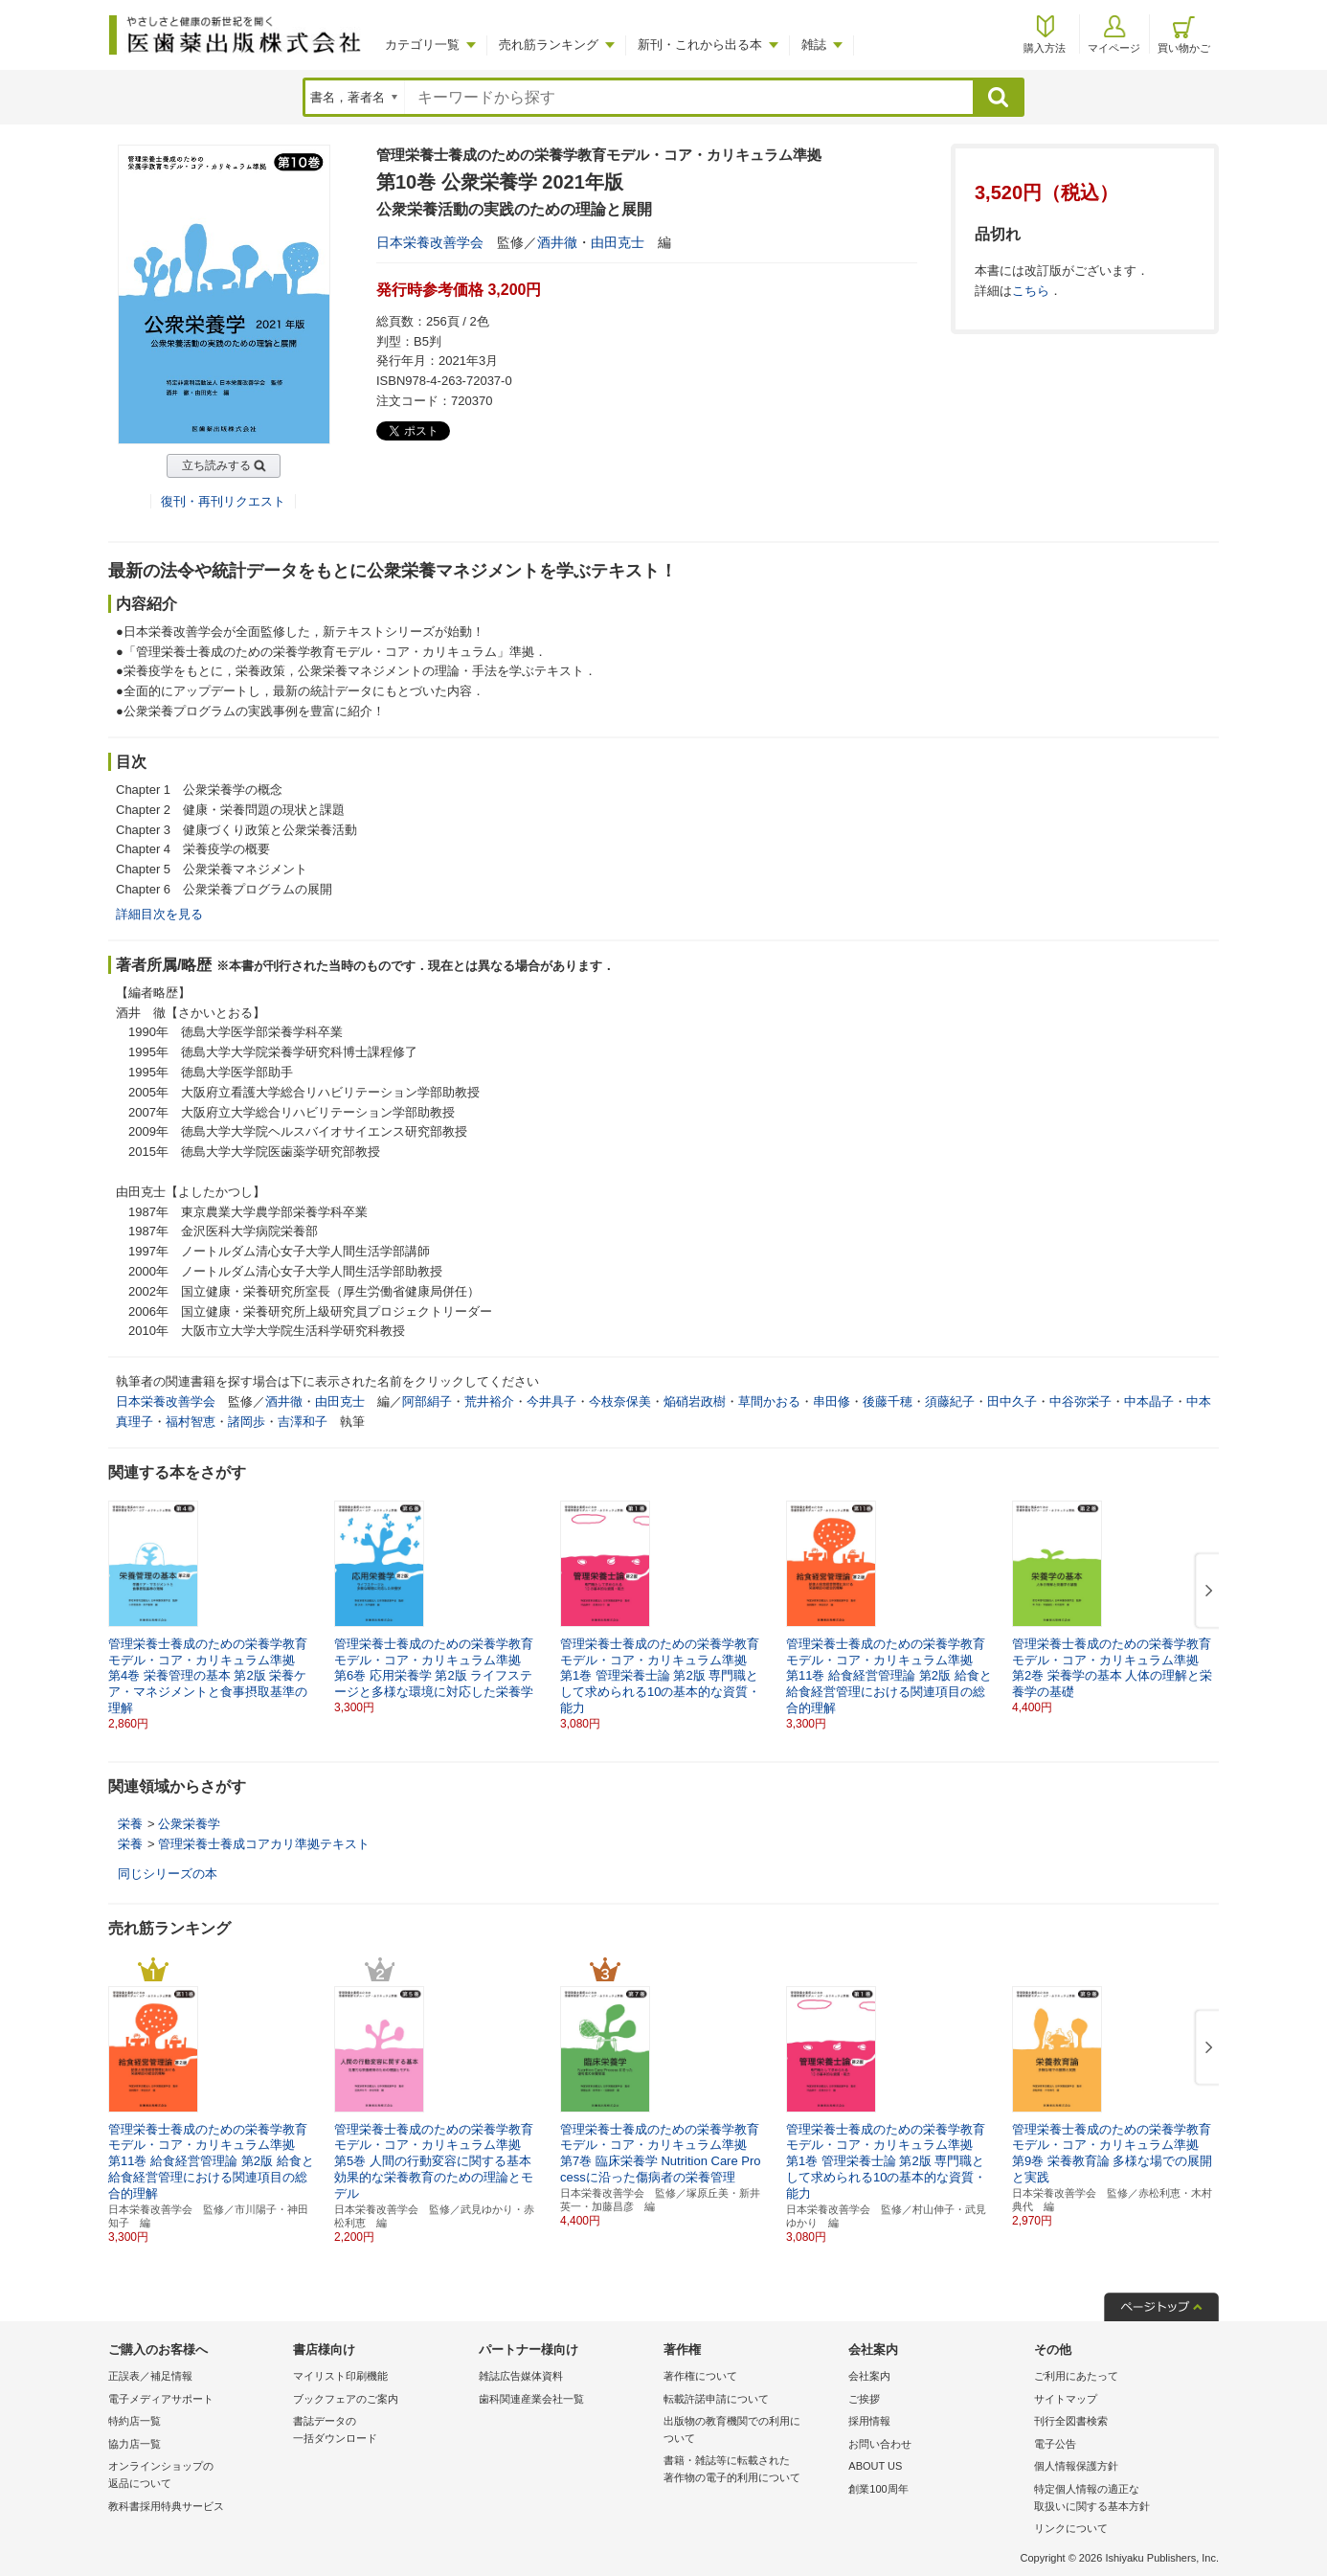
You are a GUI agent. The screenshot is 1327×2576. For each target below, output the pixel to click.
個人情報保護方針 (1076, 2466)
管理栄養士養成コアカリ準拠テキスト (264, 1844)
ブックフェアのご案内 (345, 2399)
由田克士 (617, 242)
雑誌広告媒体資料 (521, 2376)
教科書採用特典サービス (166, 2506)
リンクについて (1071, 2528)
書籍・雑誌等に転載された (751, 2470)
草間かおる (769, 1401)
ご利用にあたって (1076, 2376)
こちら (1030, 290)
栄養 (130, 1824)
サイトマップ (1065, 2399)
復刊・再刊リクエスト (223, 501)
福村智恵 (190, 1421)
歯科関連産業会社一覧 (531, 2399)
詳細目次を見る (159, 914)
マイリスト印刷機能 (340, 2376)
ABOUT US (875, 2466)
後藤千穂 (887, 1401)
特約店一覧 (134, 2421)
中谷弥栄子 (1080, 1401)
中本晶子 (1149, 1401)
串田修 (831, 1401)
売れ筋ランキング (548, 44)
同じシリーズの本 (167, 1873)
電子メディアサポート (161, 2399)
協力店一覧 (134, 2444)
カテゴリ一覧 (422, 44)
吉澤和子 (302, 1421)
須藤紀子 (950, 1401)
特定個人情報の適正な (1121, 2499)
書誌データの (380, 2431)
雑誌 (813, 44)
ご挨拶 (864, 2399)
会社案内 (869, 2376)
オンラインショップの (195, 2476)
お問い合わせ (879, 2444)
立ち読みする (216, 465)
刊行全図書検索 (1071, 2421)
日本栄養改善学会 (430, 242)
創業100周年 (878, 2489)
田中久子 (1012, 1401)
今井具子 (551, 1401)
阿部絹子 (427, 1401)
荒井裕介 (489, 1401)
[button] (1205, 1591)
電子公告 (1055, 2444)
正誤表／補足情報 (150, 2376)
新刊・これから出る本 (700, 44)
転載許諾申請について (716, 2399)
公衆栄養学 (189, 1824)
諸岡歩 (246, 1421)
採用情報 (869, 2421)
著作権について (700, 2376)
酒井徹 (557, 242)
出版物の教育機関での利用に (751, 2431)
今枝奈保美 (620, 1401)
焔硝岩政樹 (695, 1401)
